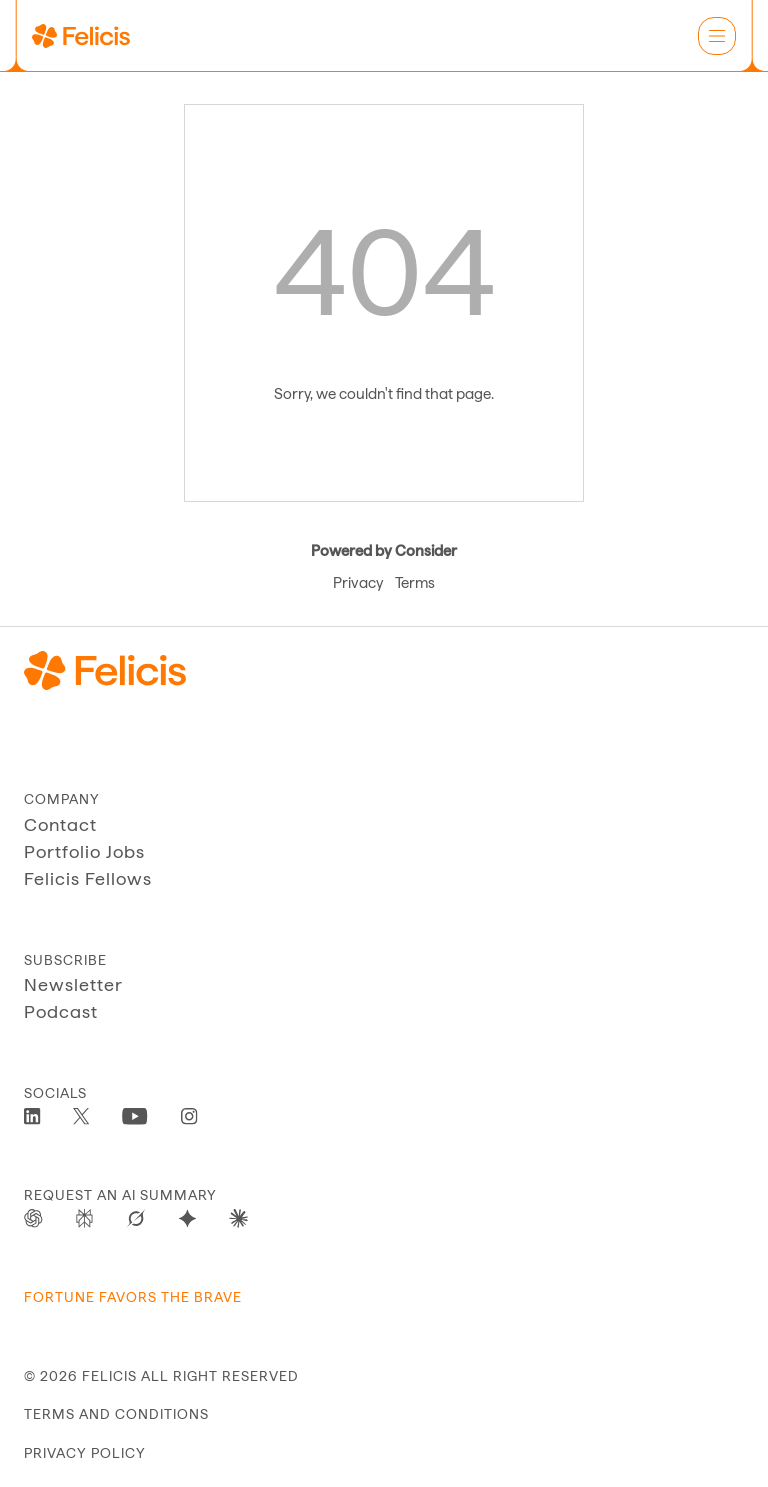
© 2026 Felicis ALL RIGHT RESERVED (161, 1376)
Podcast (61, 1011)
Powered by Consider (384, 551)
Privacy (358, 583)
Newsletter (73, 984)
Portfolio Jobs (84, 851)
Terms (415, 583)
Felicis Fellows (88, 878)
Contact (60, 824)
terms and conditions (116, 1414)
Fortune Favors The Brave (133, 1297)
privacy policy (85, 1453)
